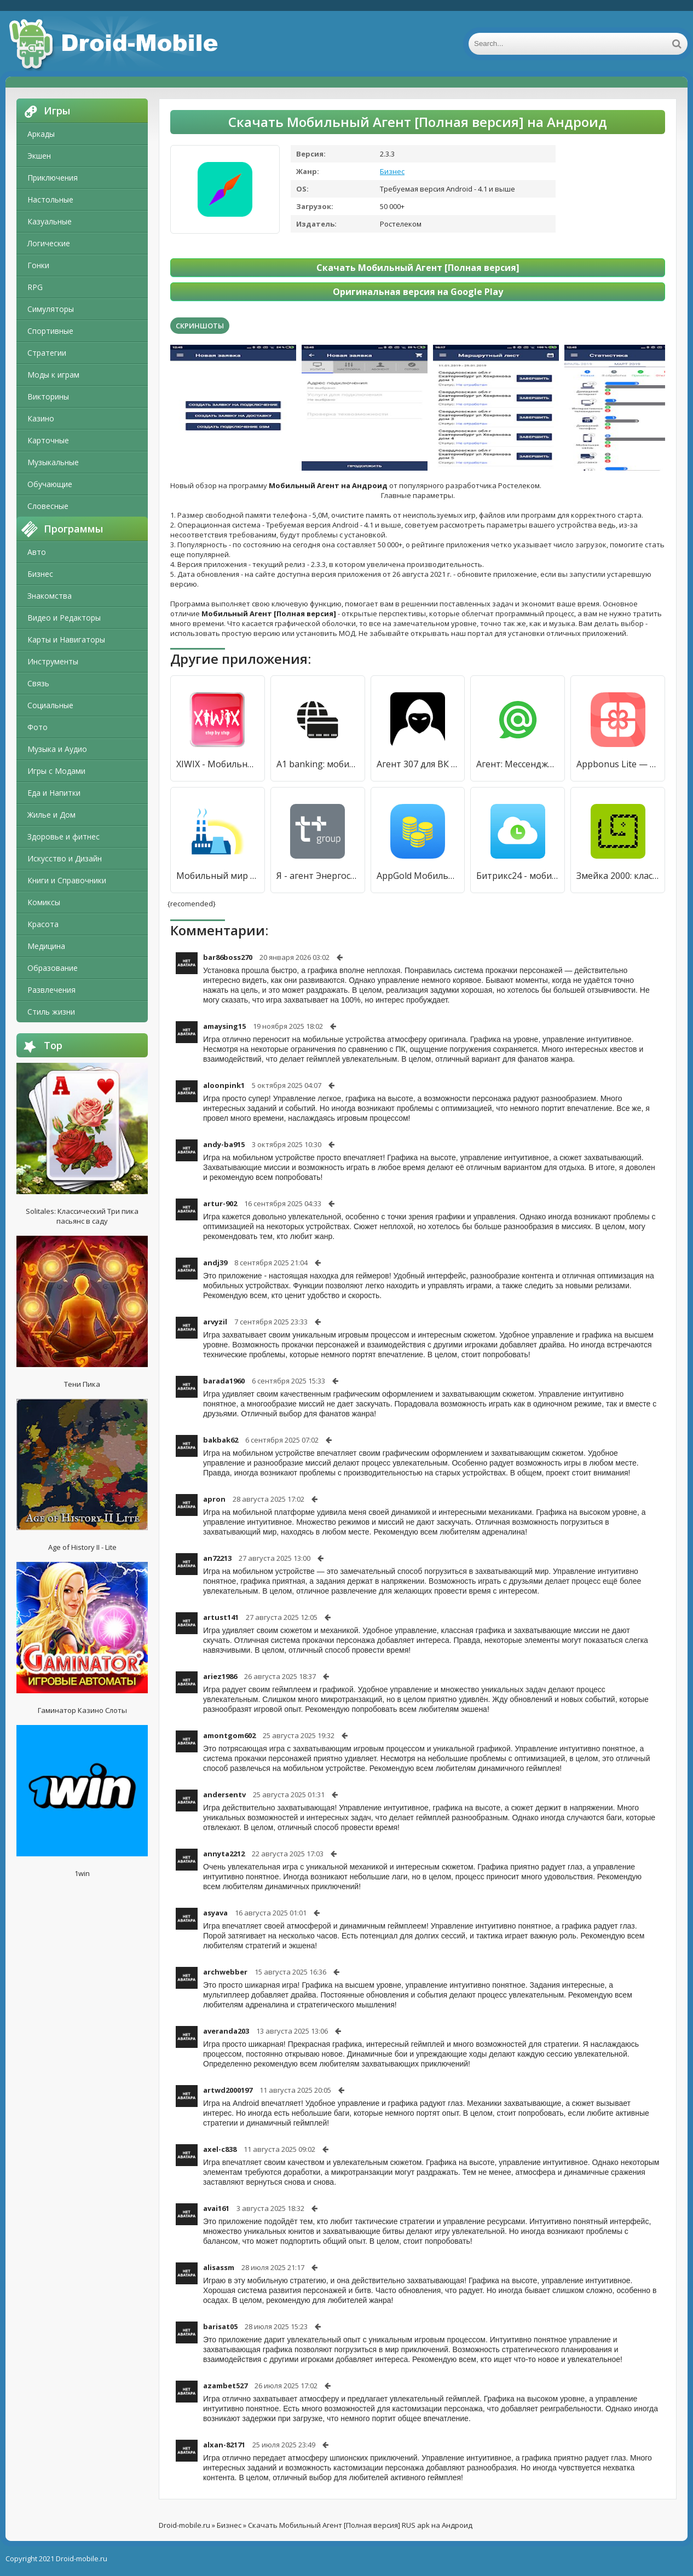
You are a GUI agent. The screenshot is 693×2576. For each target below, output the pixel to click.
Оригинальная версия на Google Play (418, 292)
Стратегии (46, 353)
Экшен (39, 155)
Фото (37, 727)
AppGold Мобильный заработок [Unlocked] (418, 876)
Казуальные (49, 221)
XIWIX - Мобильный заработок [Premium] (217, 764)
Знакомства (49, 596)
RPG (35, 287)
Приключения (52, 177)
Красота (43, 924)
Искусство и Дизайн (64, 858)
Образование (52, 968)
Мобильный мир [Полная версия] (217, 876)
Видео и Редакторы (64, 617)
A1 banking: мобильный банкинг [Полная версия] (317, 764)
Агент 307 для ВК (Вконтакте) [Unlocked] (418, 764)
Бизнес (40, 574)
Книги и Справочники (66, 880)
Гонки (38, 265)
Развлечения (51, 990)
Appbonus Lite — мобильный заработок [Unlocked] (617, 764)
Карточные (48, 440)
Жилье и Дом (51, 814)
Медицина (46, 946)
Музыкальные (53, 462)
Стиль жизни (51, 1011)
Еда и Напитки (53, 793)
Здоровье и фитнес (63, 836)
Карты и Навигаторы (66, 639)
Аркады (41, 134)
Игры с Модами (56, 771)
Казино (40, 418)
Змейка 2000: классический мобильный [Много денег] (617, 876)
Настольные (50, 199)
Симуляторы (50, 309)
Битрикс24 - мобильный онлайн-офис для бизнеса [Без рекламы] (517, 876)
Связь (38, 683)
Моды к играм (53, 374)
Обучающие (49, 484)
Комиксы (43, 902)
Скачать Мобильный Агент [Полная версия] (417, 268)
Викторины (48, 396)
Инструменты (52, 661)
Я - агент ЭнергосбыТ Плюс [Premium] (317, 876)
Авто (36, 552)
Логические (48, 243)
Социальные (50, 705)
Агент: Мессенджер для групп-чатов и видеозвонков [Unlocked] (517, 764)
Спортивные (50, 331)
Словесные (47, 506)
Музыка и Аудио (57, 749)
